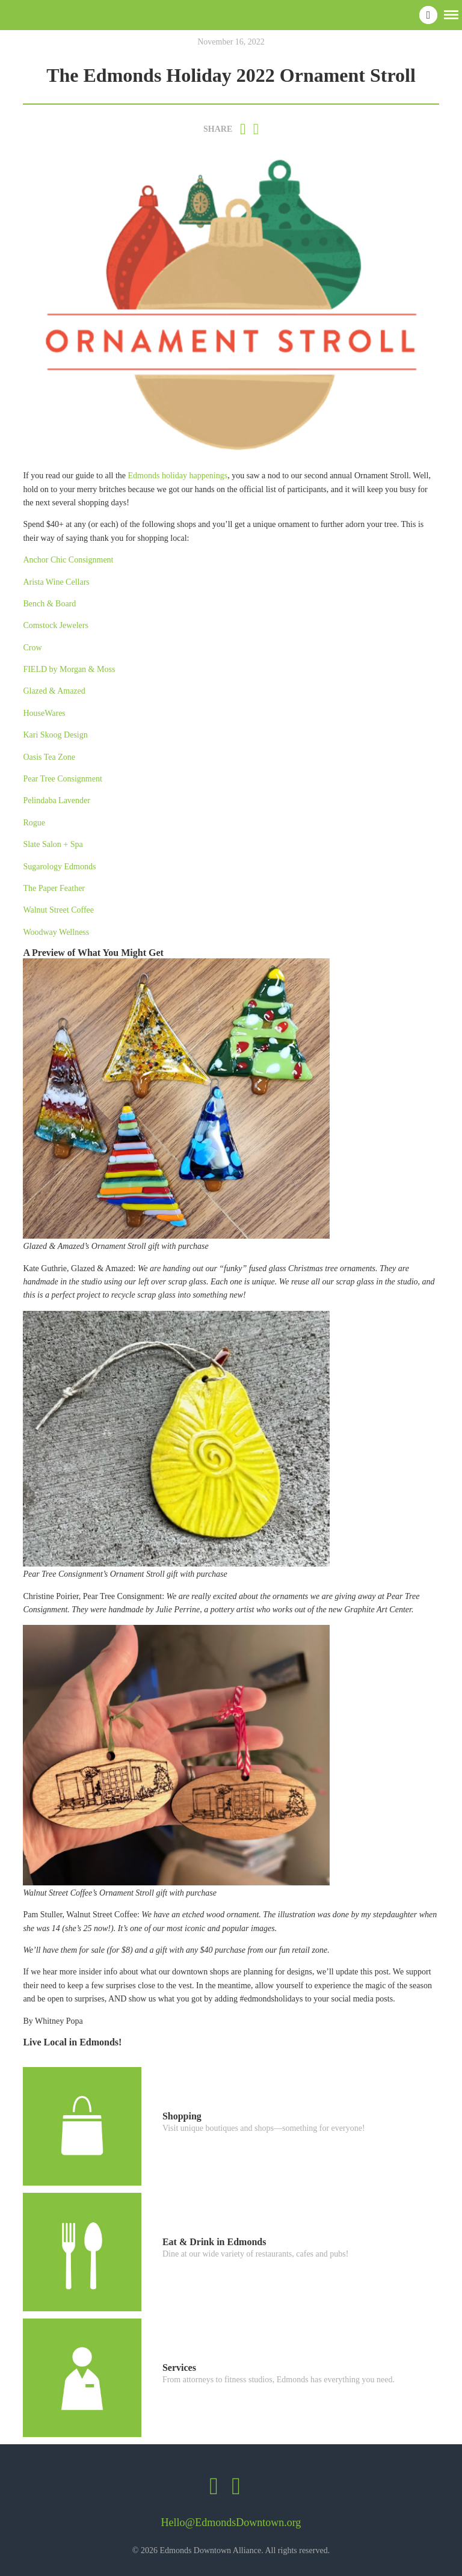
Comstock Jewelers (55, 625)
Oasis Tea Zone (49, 757)
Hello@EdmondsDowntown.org (231, 2522)
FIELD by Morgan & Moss (69, 669)
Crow (32, 647)
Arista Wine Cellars (56, 582)
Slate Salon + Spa (52, 844)
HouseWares (44, 713)
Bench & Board (49, 603)
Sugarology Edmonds (59, 866)
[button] (451, 13)
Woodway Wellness (56, 932)
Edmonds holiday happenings (178, 475)
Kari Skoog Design (55, 734)
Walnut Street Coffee (58, 909)
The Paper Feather (54, 888)
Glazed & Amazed (54, 690)
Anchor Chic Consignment (68, 559)
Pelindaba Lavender (56, 800)
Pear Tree (40, 778)
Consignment (79, 778)
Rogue (35, 822)
